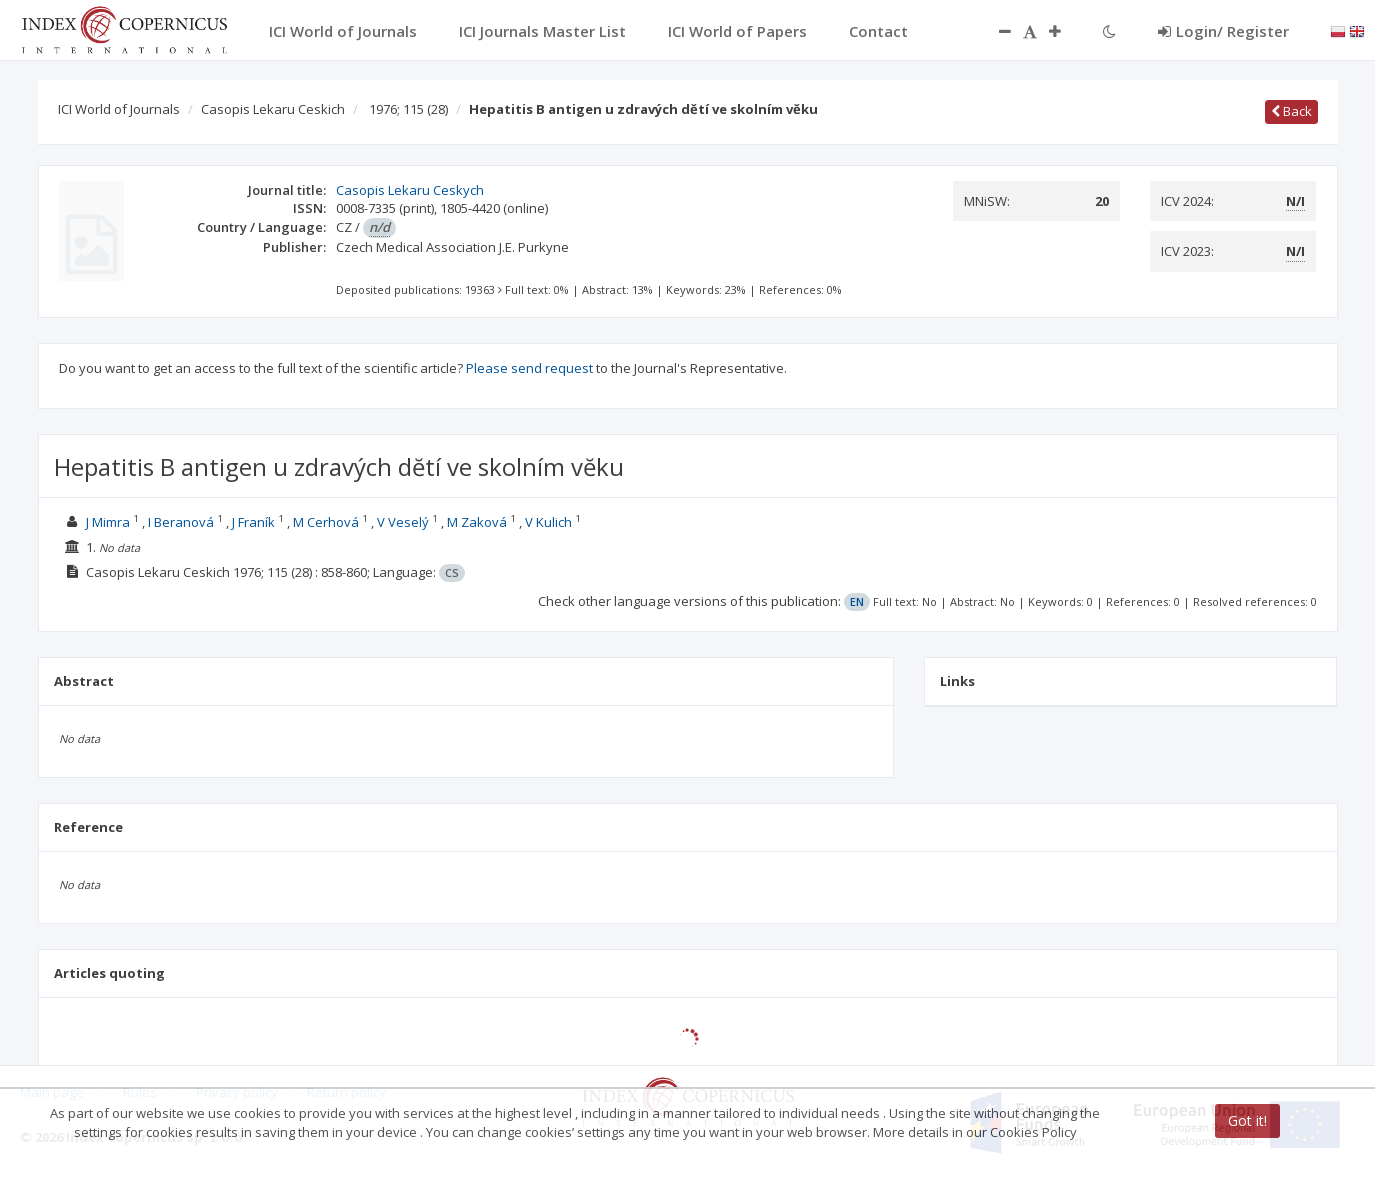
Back (1291, 111)
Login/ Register (1223, 31)
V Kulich (548, 522)
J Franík (253, 522)
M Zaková (477, 522)
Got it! (1247, 1120)
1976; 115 (408, 109)
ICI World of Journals (119, 109)
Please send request (529, 368)
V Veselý (403, 522)
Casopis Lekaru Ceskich (273, 109)
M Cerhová (326, 522)
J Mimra (108, 522)
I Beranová (181, 522)
